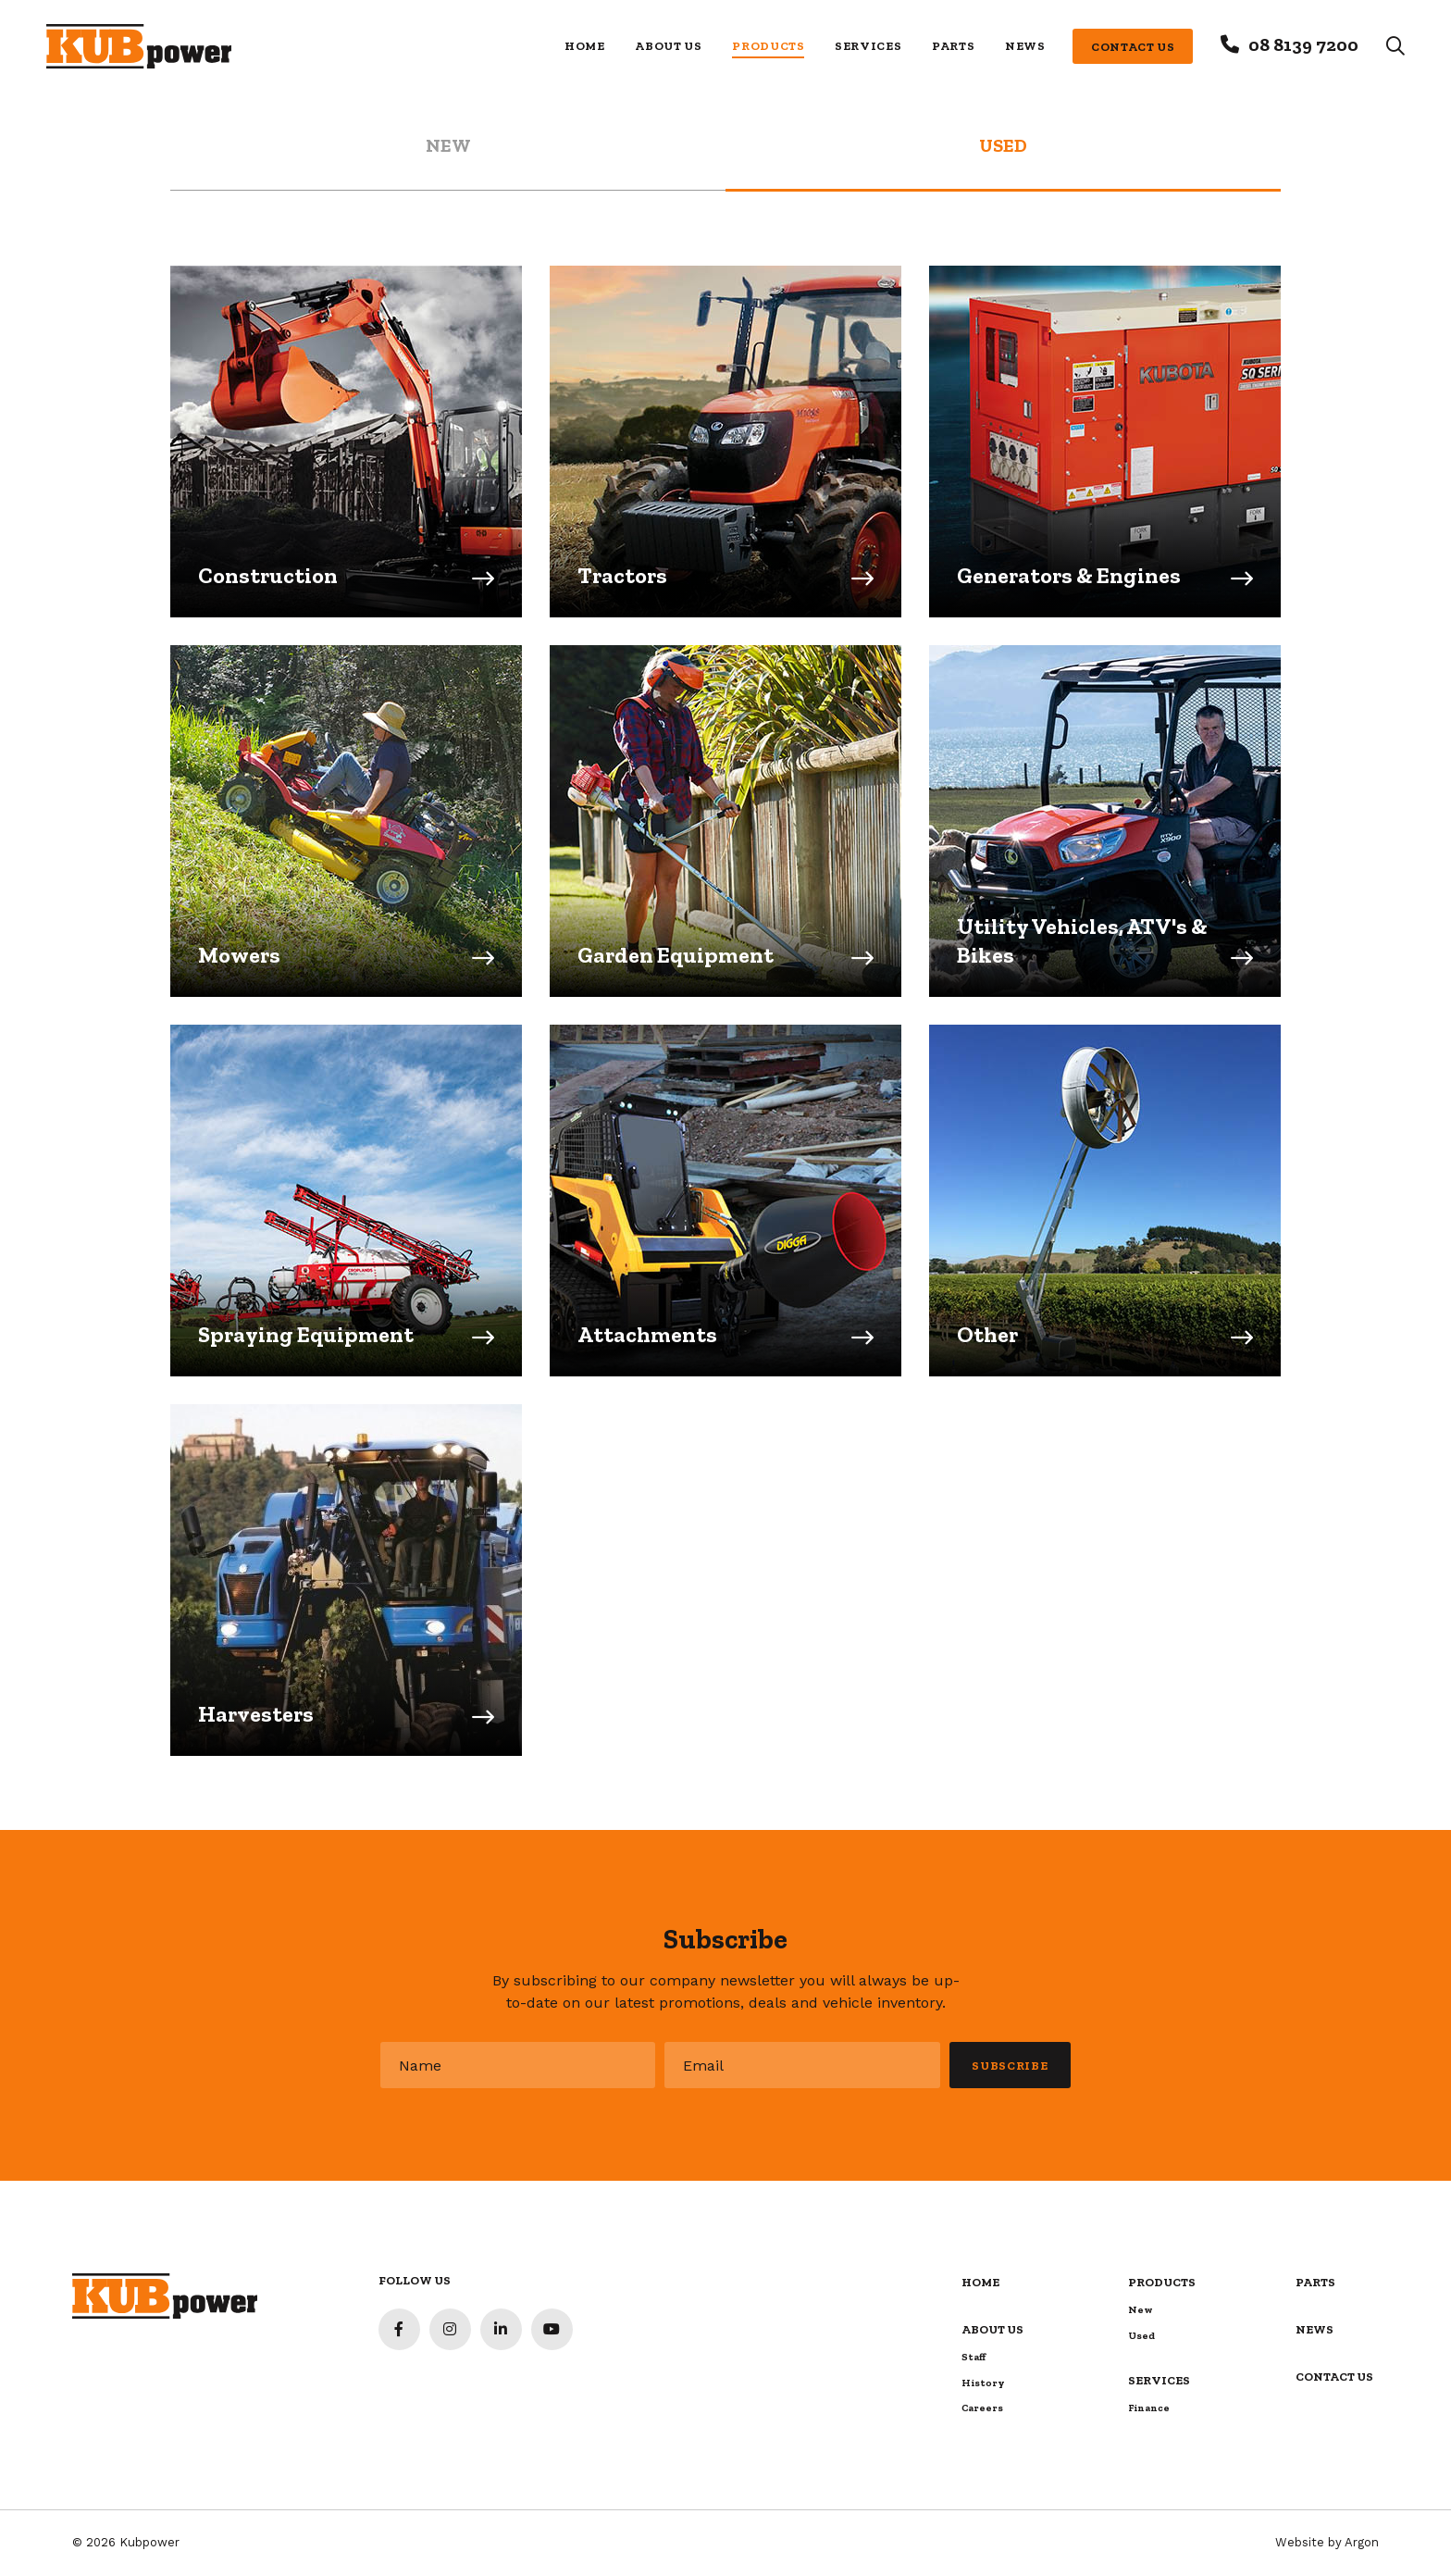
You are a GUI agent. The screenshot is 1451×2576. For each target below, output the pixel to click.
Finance (1149, 2408)
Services (868, 46)
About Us (668, 46)
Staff (973, 2357)
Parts (953, 46)
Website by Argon (1327, 2542)
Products (768, 46)
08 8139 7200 (1303, 44)
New (1140, 2310)
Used (1141, 2336)
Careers (982, 2408)
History (983, 2383)
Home (584, 46)
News (1025, 46)
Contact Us (1133, 47)
